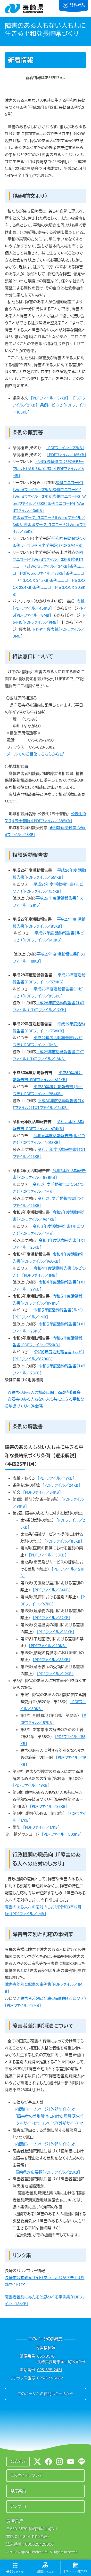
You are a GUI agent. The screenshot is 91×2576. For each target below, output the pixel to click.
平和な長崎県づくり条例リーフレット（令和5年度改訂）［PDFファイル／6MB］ (48, 468)
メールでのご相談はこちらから (33, 754)
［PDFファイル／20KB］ (48, 1645)
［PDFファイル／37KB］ (49, 398)
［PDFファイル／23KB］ (55, 1632)
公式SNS (17, 2461)
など (76, 2571)
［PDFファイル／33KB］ (47, 1555)
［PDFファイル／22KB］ (65, 447)
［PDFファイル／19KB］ (56, 1478)
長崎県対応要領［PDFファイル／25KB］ (47, 2172)
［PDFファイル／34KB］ (42, 1492)
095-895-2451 (49, 2369)
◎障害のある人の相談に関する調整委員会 (44, 1392)
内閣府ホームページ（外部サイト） (42, 2109)
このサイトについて (26, 2475)
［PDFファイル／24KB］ (61, 1485)
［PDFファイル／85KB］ (63, 1541)
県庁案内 (18, 2491)
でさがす (15, 2571)
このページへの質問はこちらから (46, 2393)
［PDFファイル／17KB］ (41, 1827)
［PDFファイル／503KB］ (62, 1834)
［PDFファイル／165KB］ (66, 454)
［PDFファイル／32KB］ (51, 1617)
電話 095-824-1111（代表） (27, 2537)
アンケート (19, 2506)
